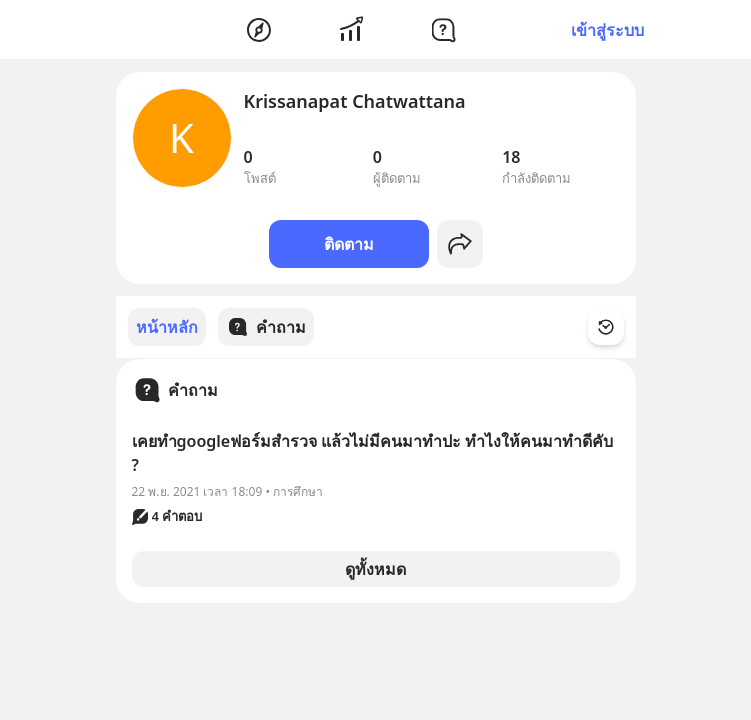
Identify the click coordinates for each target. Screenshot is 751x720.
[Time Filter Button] (618, 327)
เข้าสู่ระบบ (607, 30)
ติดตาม (349, 244)
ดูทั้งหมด (375, 568)
